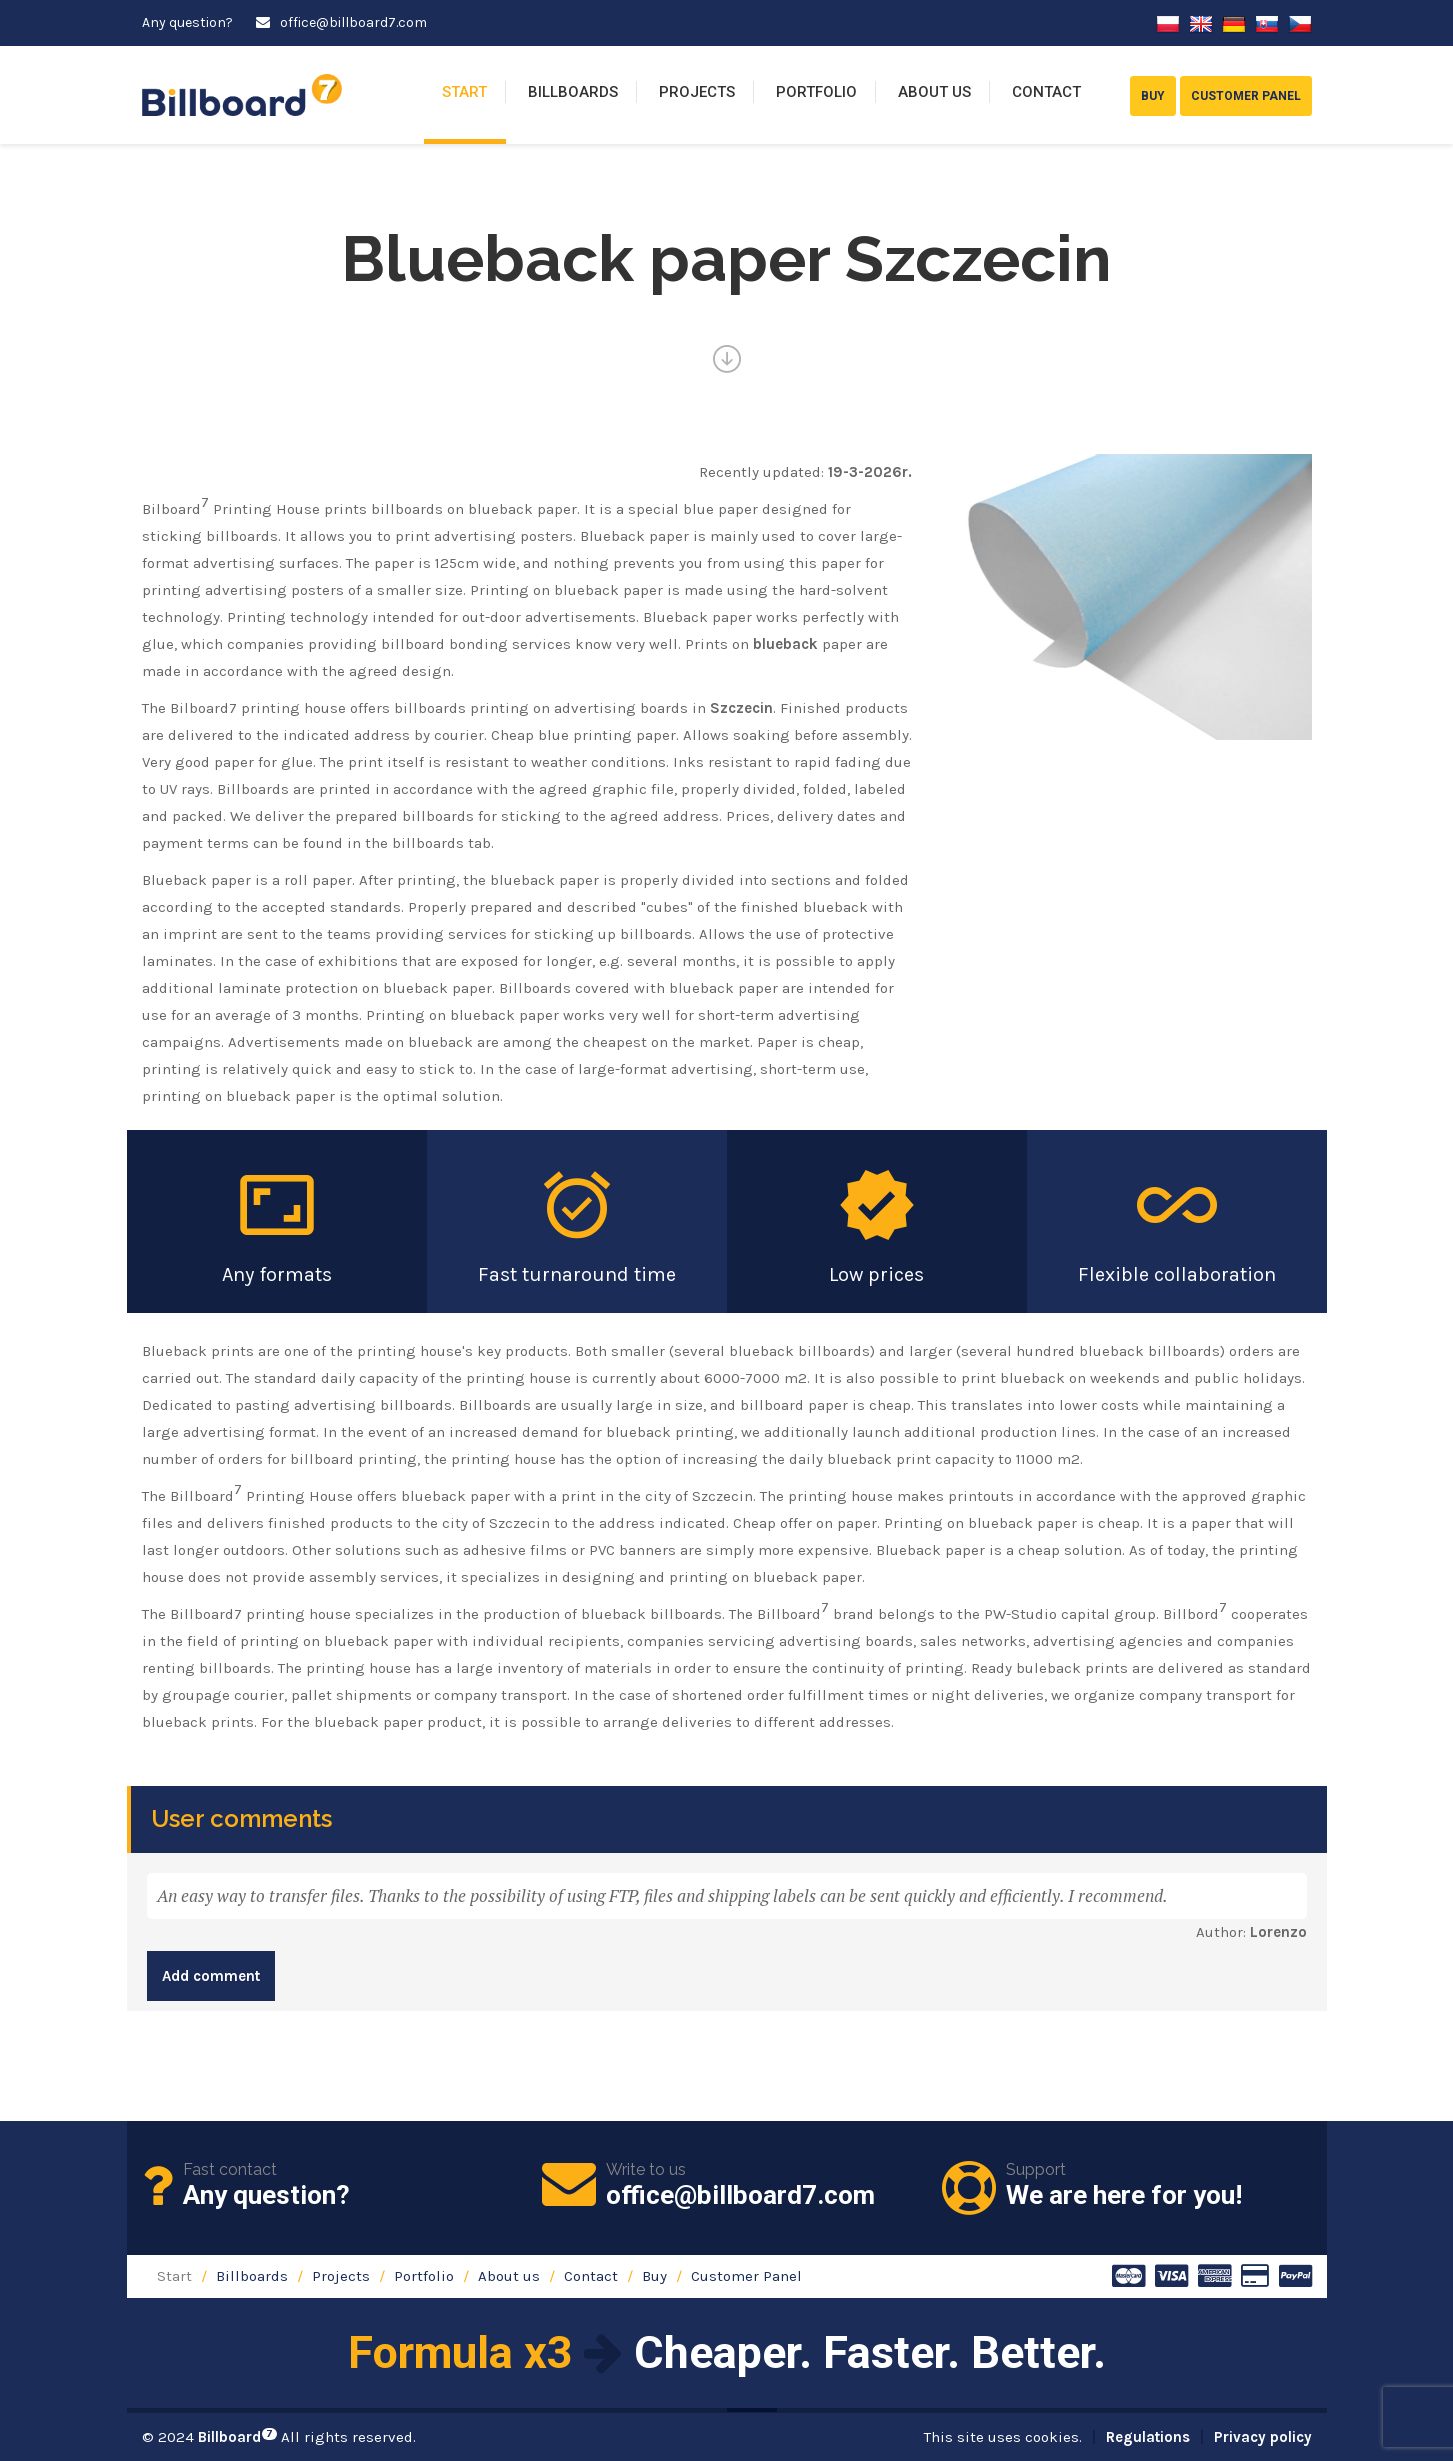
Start (464, 92)
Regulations (1148, 2437)
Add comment (211, 1976)
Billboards (573, 92)
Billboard (237, 2437)
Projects (697, 92)
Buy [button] (1153, 96)
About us (934, 92)
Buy (654, 2276)
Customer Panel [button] (1246, 96)
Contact (1046, 92)
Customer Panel (746, 2276)
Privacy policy (1263, 2437)
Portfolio (816, 92)
